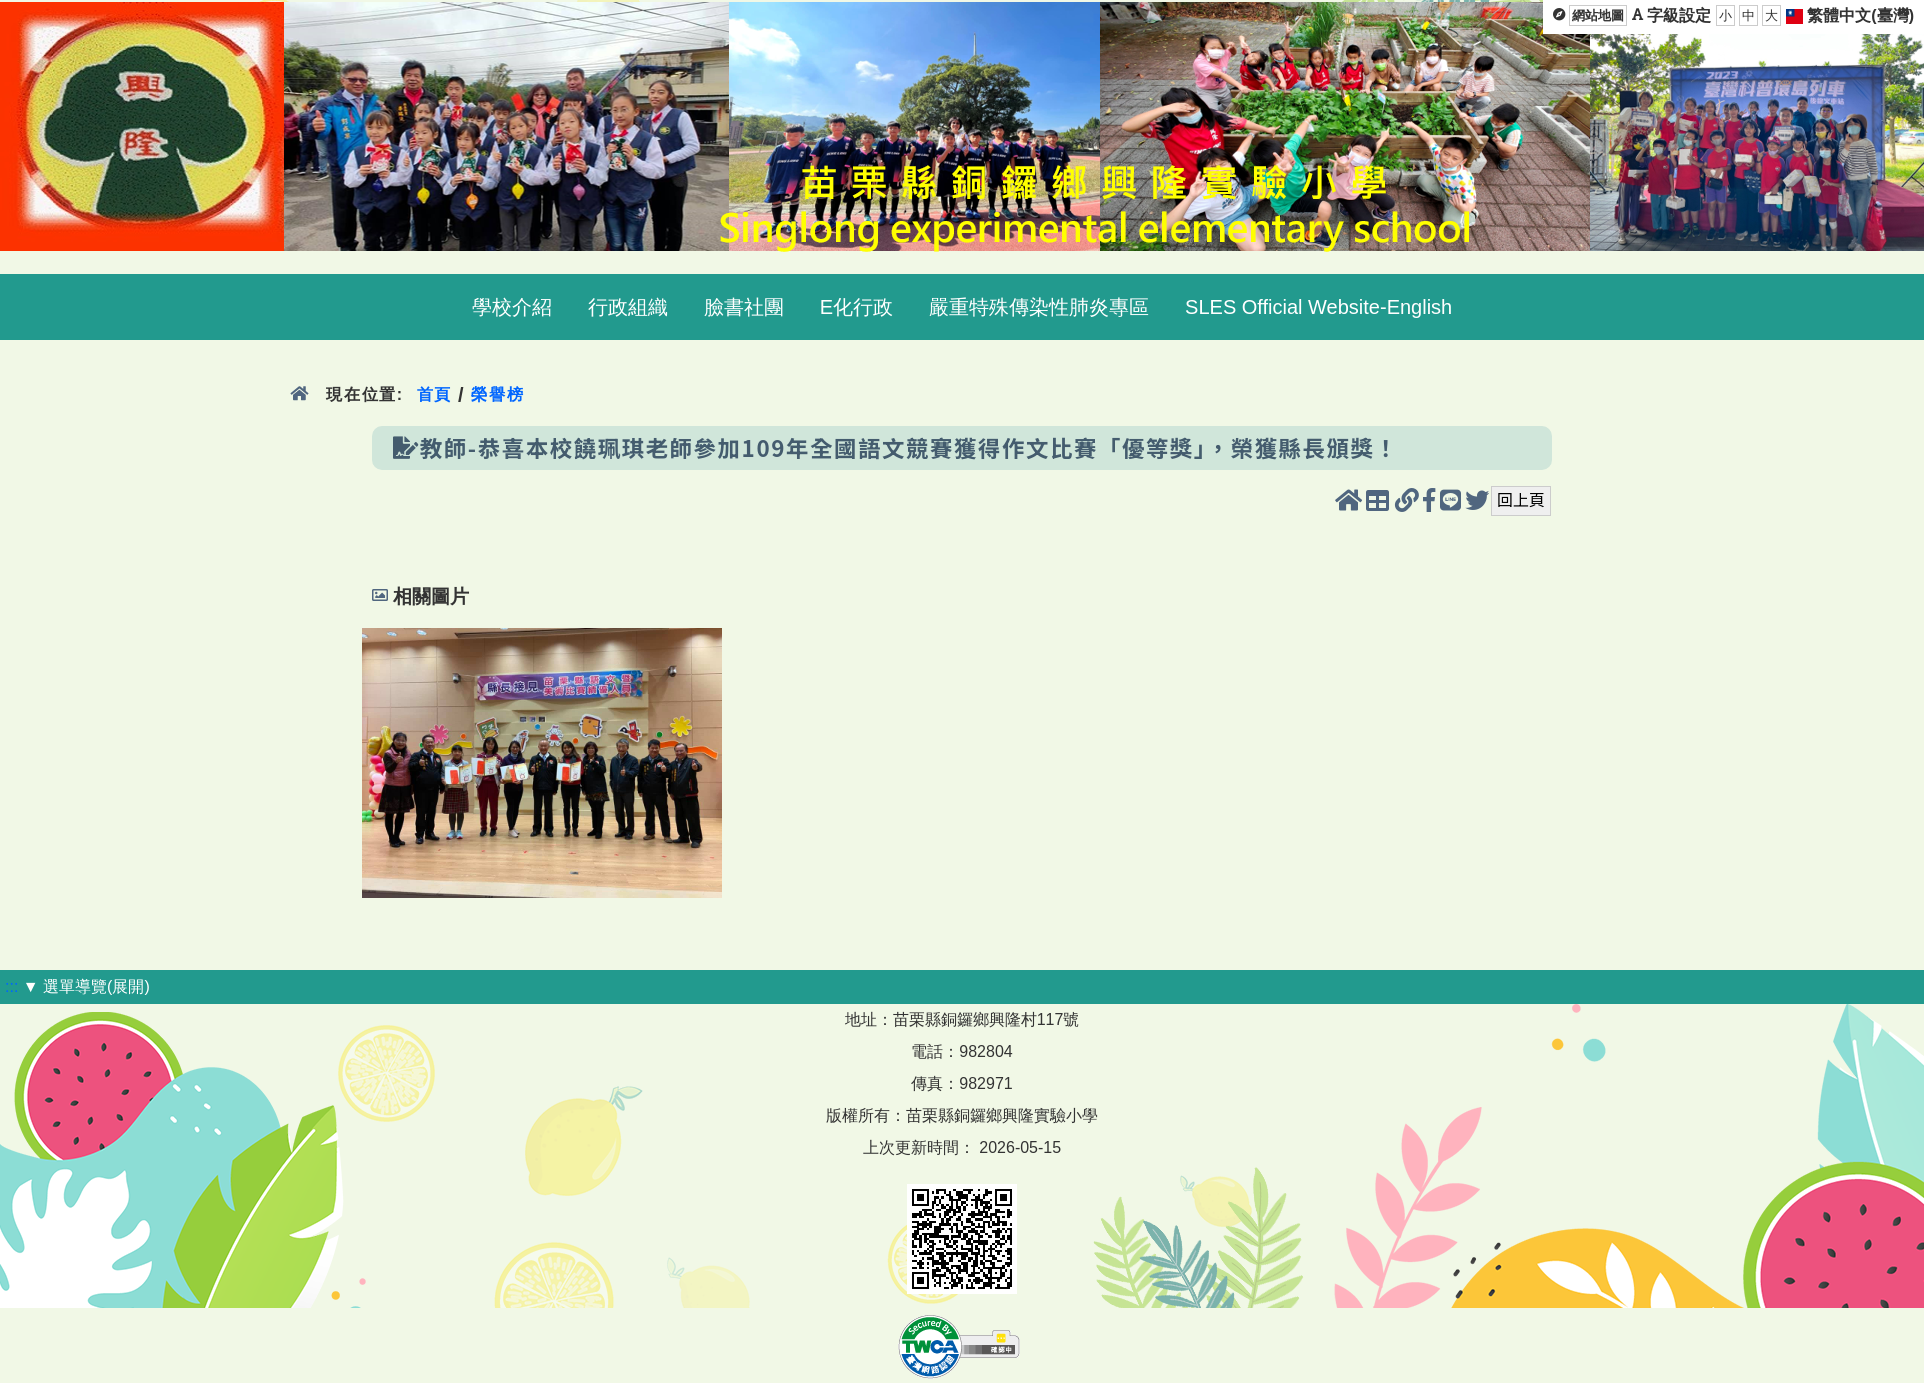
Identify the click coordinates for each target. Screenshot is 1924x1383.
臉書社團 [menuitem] (744, 307)
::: (11, 986)
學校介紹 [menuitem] (512, 307)
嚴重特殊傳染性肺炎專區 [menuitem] (1039, 307)
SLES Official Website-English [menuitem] (1318, 307)
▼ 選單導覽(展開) (86, 986)
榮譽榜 (497, 394)
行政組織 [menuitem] (628, 307)
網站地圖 (1598, 15)
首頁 (434, 394)
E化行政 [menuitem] (856, 307)
